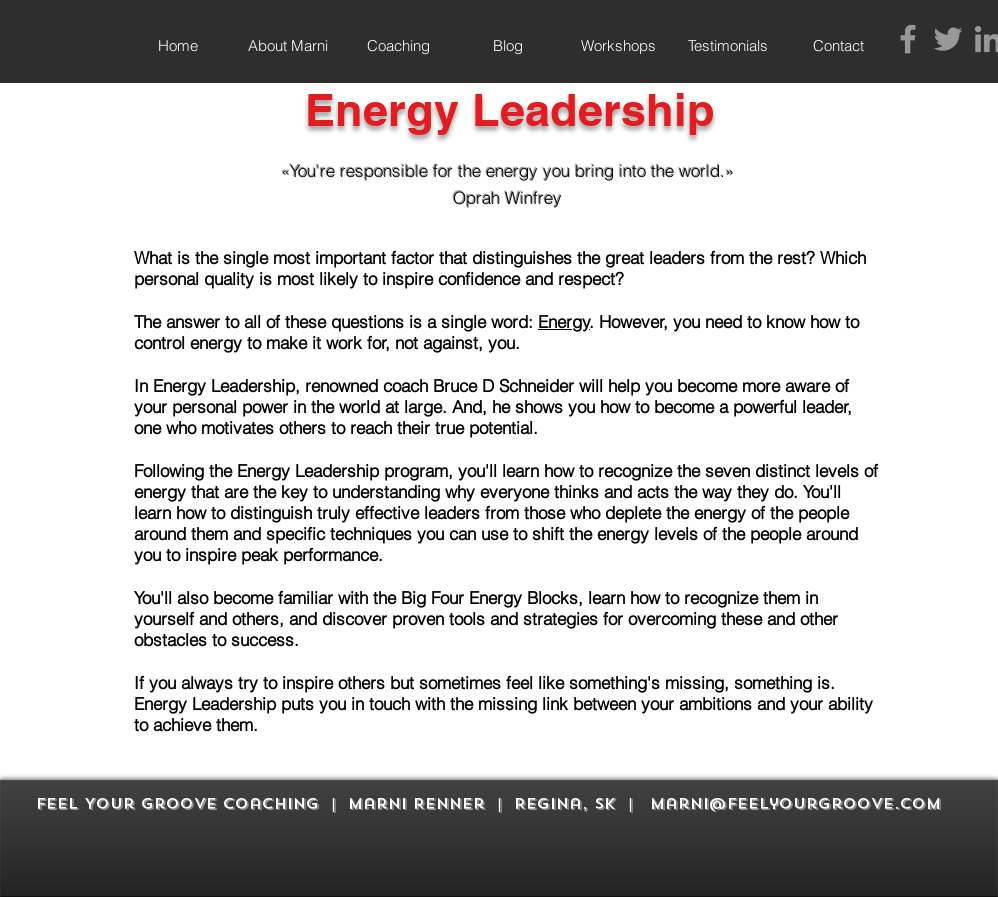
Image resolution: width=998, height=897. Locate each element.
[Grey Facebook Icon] (908, 39)
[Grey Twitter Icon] (948, 39)
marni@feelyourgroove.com (795, 804)
